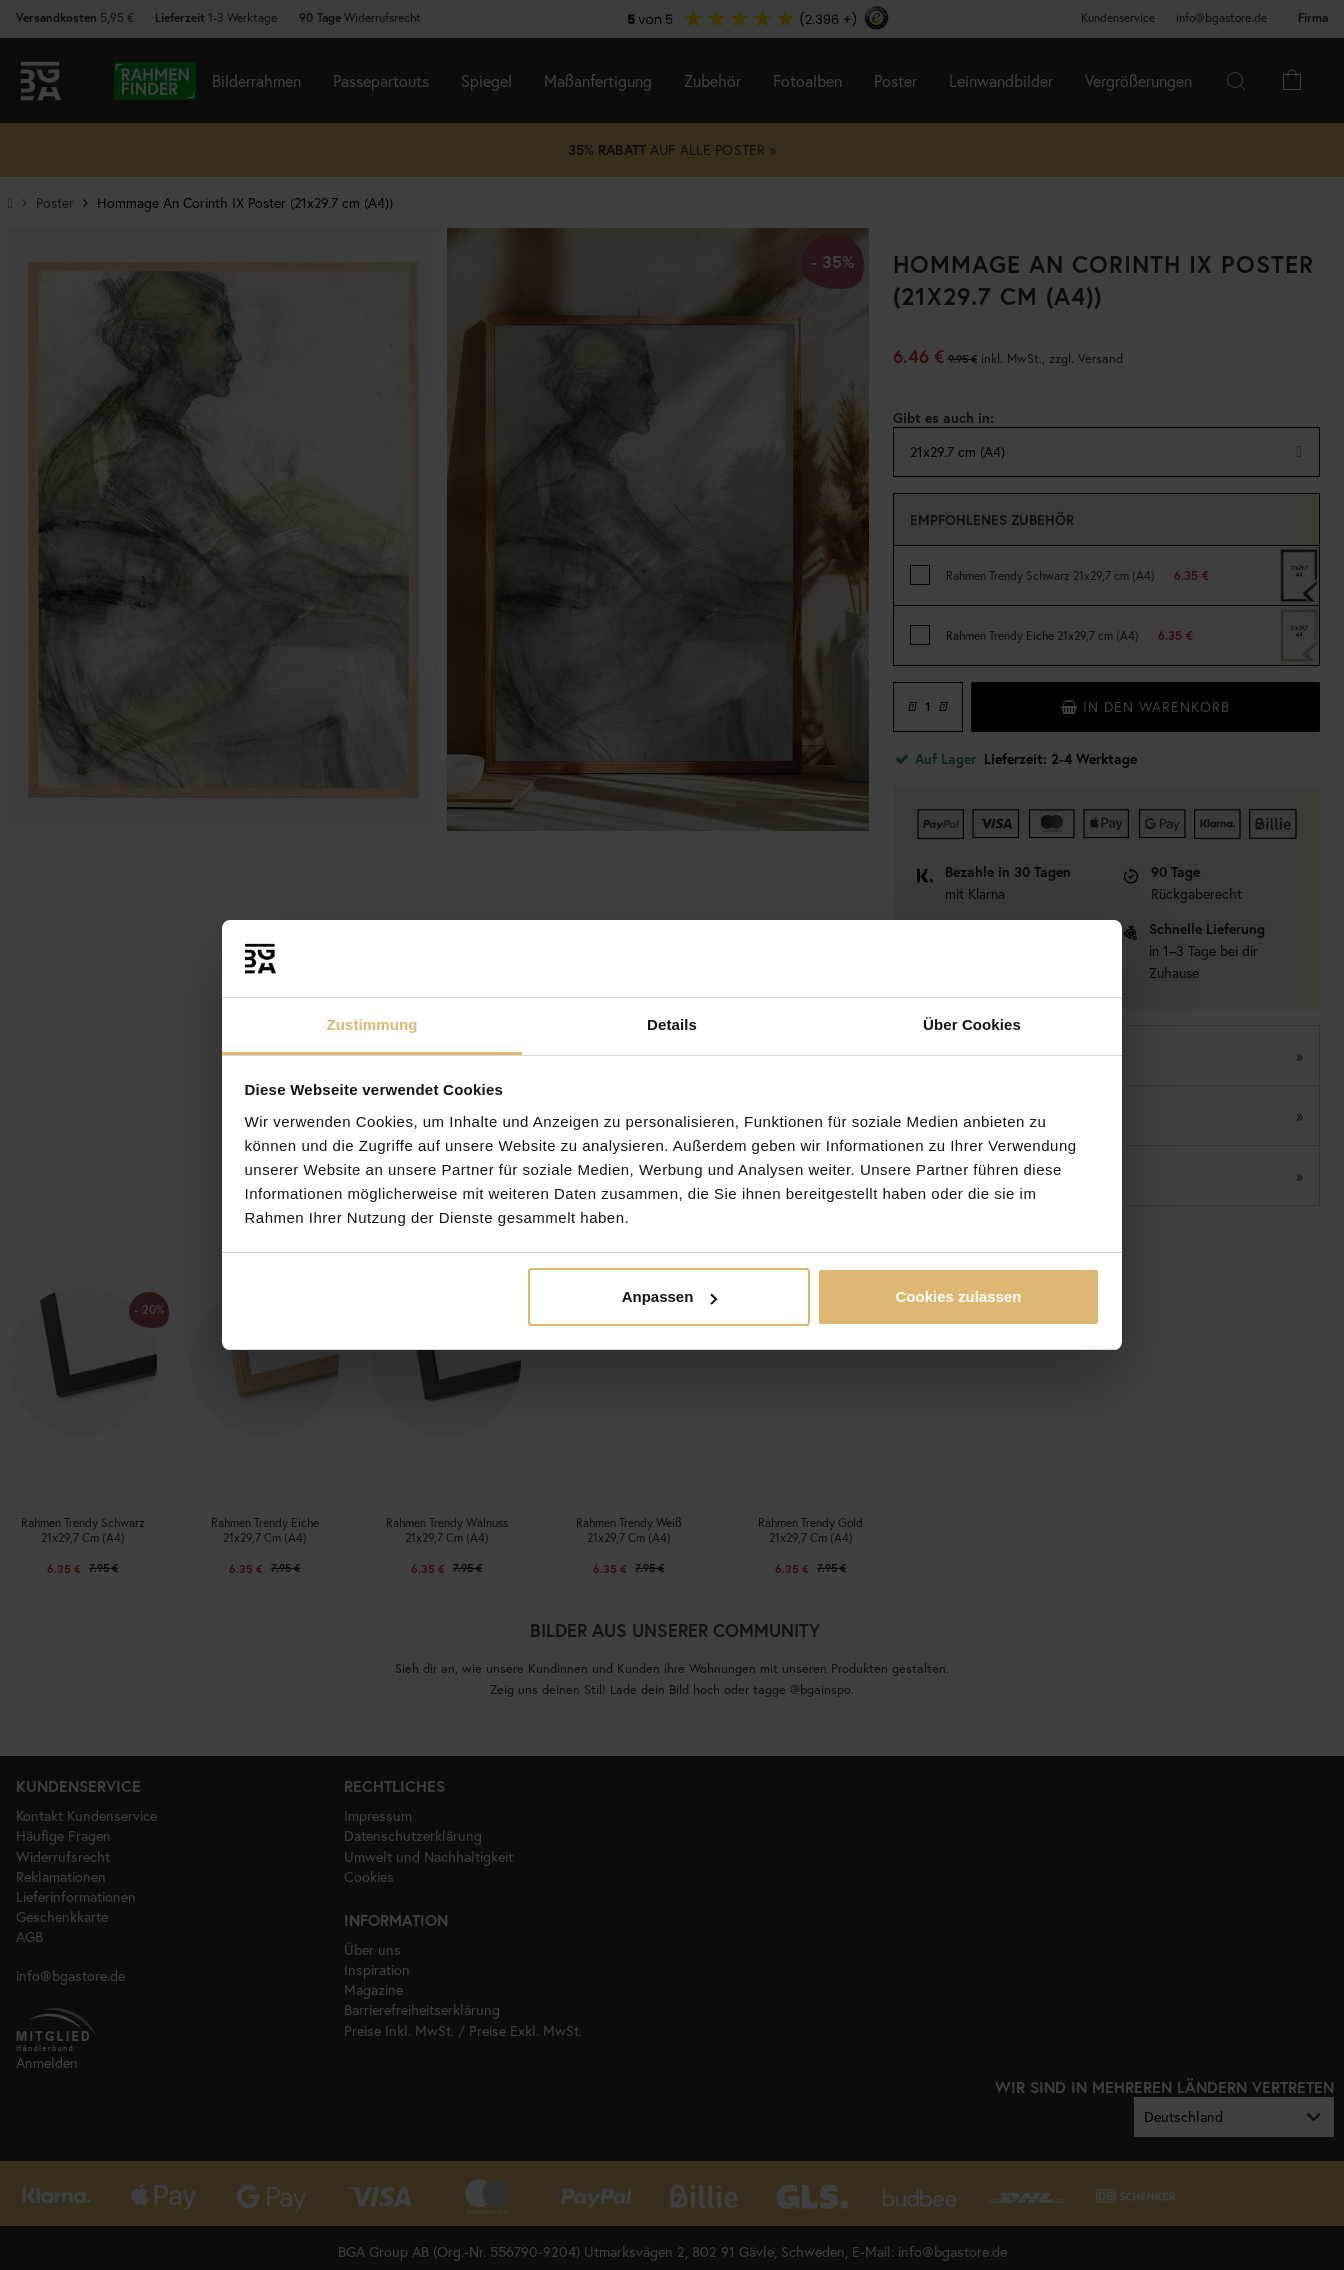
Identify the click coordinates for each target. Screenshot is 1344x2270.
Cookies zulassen (958, 1296)
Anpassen (670, 1296)
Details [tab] (672, 1024)
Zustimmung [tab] (372, 1024)
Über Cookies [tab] (972, 1024)
